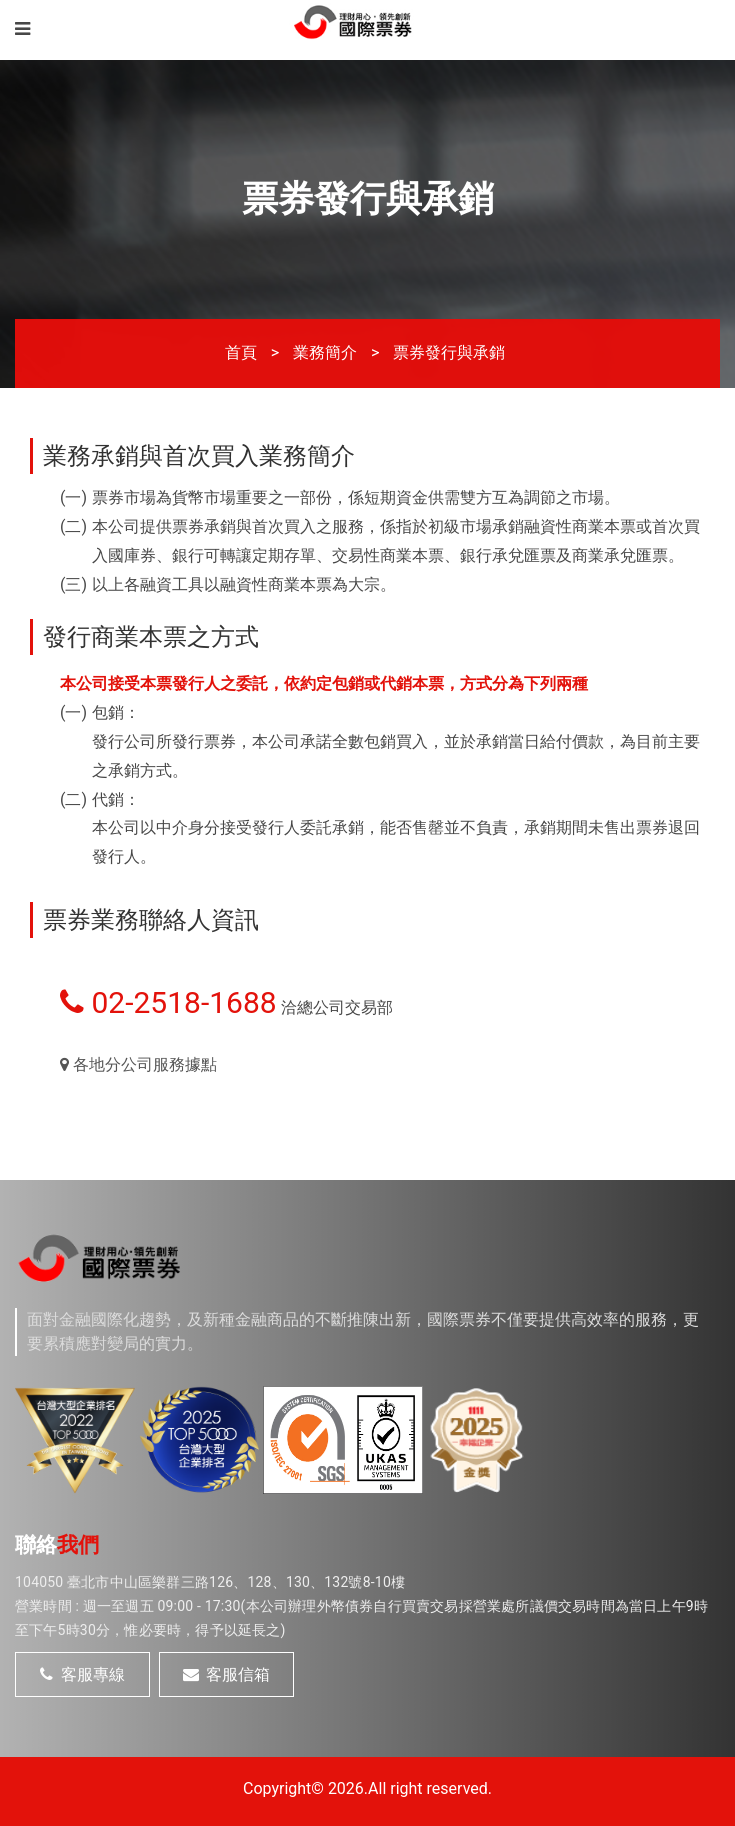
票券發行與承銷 (449, 352)
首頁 (241, 352)
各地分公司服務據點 (138, 1064)
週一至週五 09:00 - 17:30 (162, 1606)
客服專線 (82, 1674)
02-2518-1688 (168, 1002)
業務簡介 (325, 352)
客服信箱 (227, 1674)
